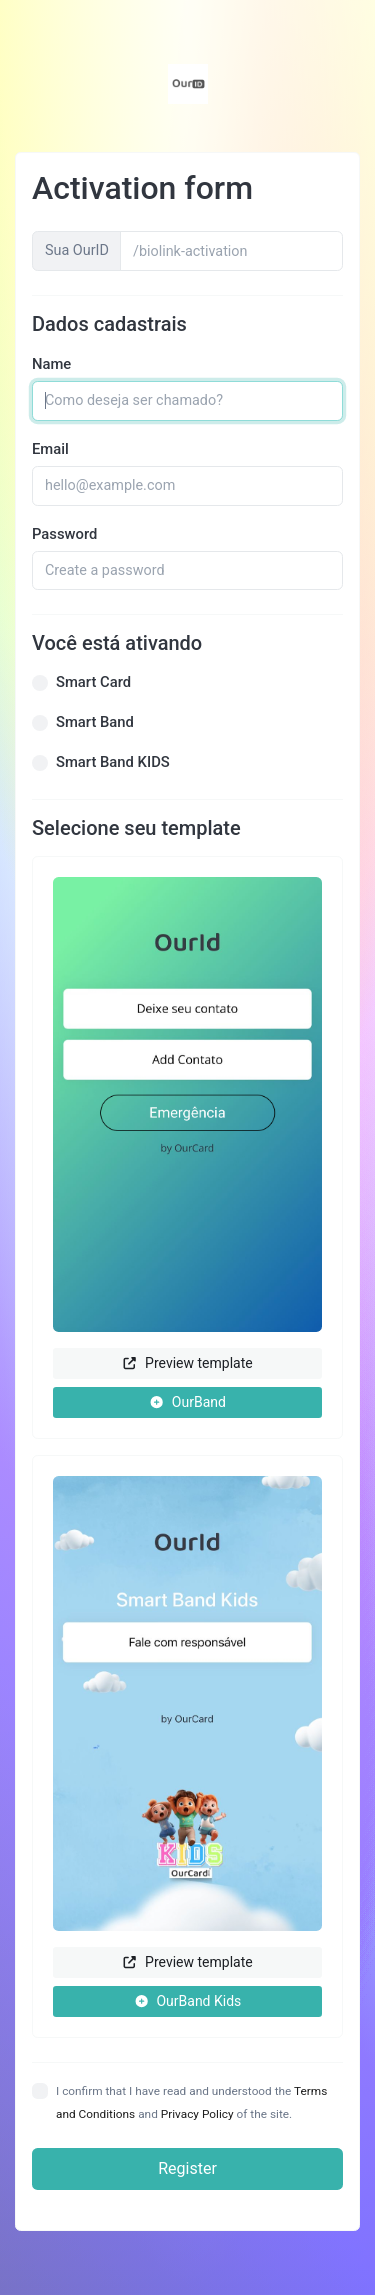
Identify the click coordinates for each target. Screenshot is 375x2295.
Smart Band (95, 722)
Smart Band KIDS (113, 762)
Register (187, 2168)
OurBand (187, 1402)
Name (51, 364)
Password (64, 534)
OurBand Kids (188, 2001)
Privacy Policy (197, 2114)
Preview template (187, 1363)
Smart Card (93, 682)
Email (50, 449)
